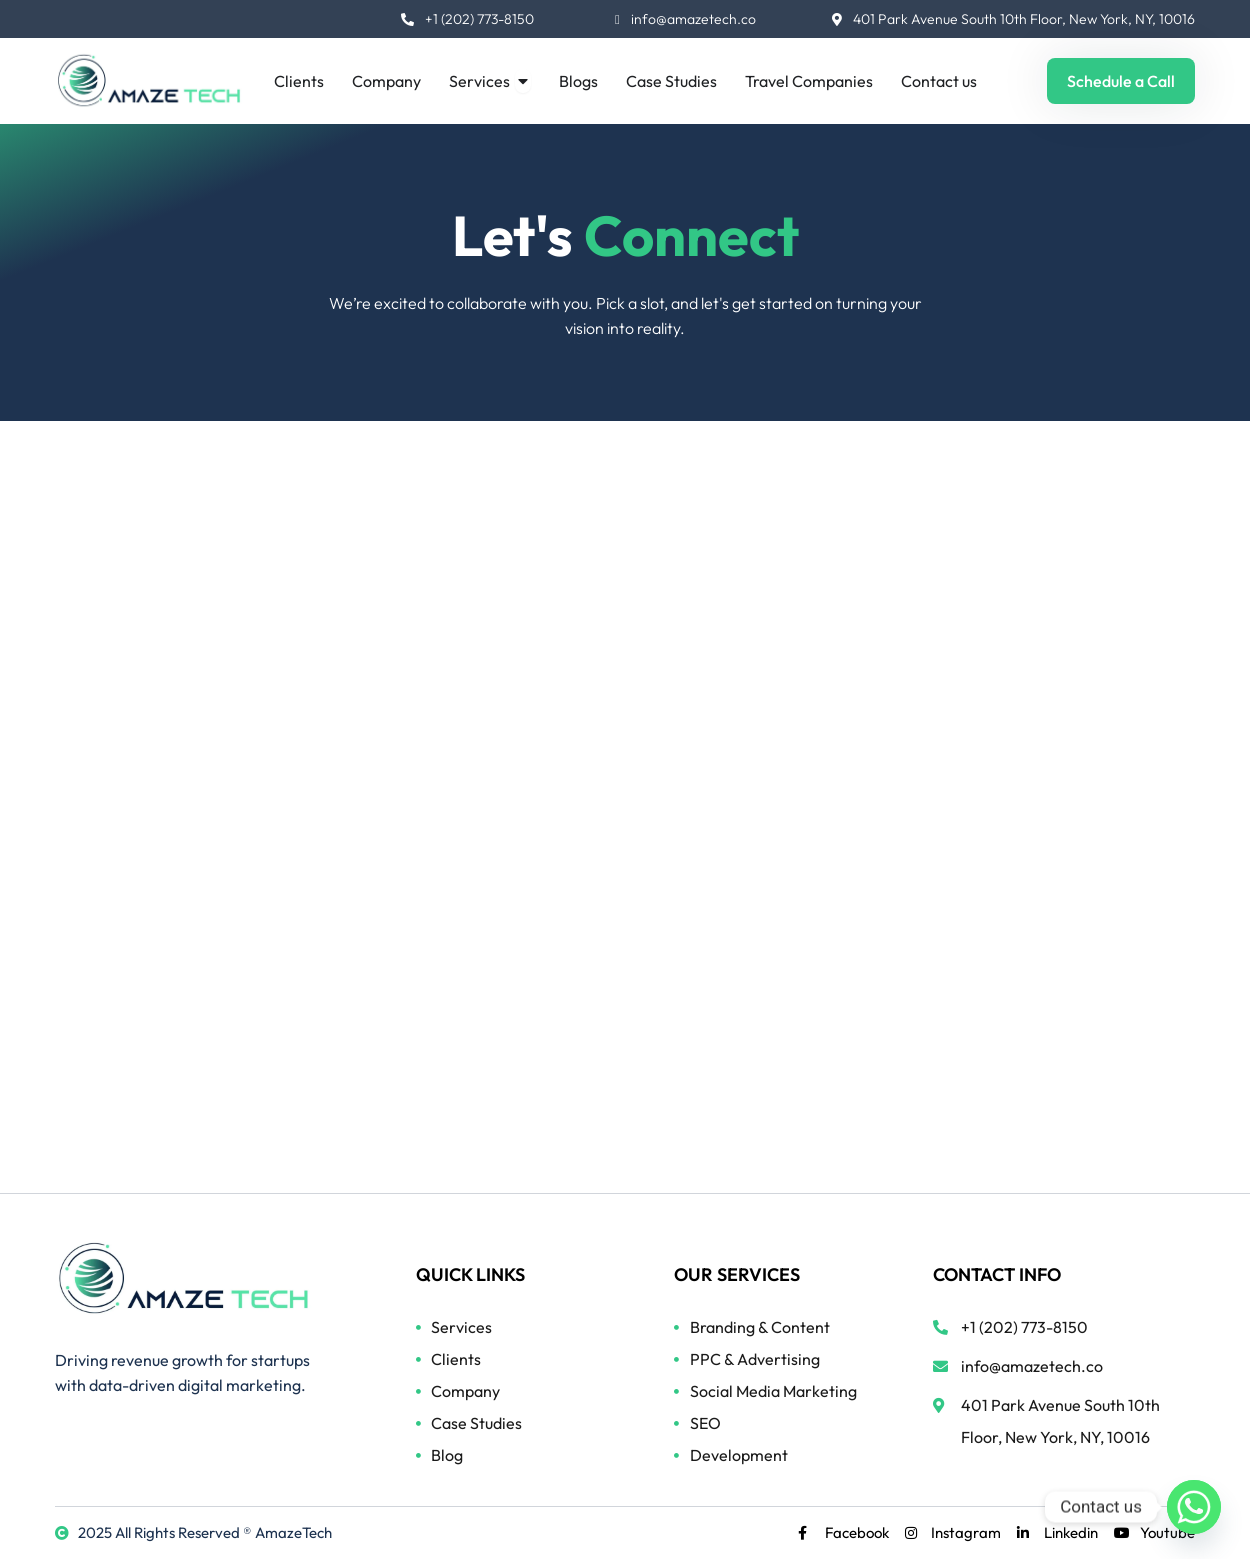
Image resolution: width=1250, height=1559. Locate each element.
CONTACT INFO (997, 1274)
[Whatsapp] (1194, 1507)
